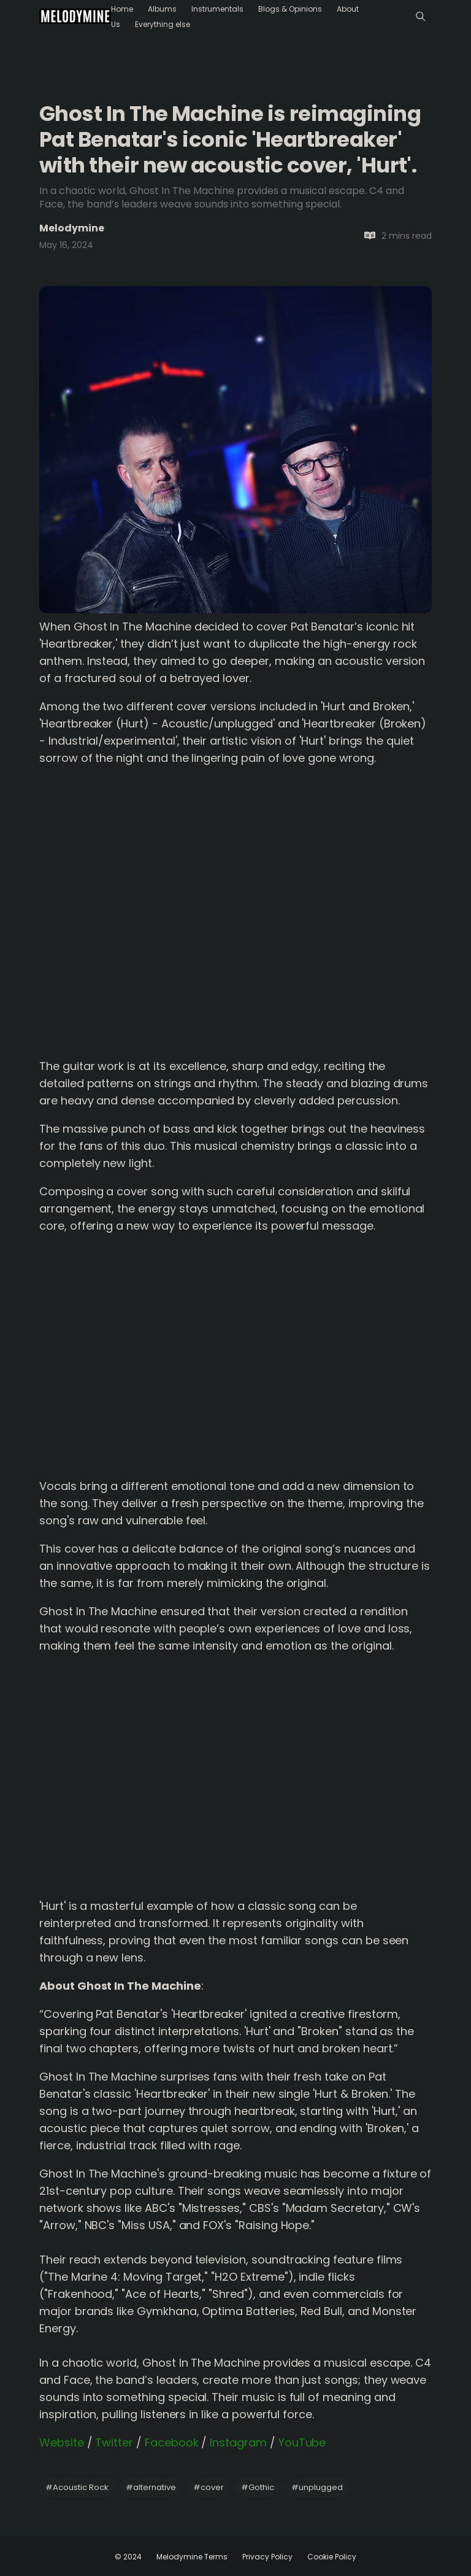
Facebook (172, 2442)
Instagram (238, 2442)
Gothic (257, 2487)
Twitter (114, 2442)
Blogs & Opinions (290, 9)
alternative (151, 2487)
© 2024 (128, 2556)
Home (122, 9)
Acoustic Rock (77, 2487)
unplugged (317, 2487)
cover (208, 2487)
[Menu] (420, 16)
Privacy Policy (267, 2556)
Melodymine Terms (192, 2556)
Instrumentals (217, 9)
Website (61, 2442)
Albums (162, 9)
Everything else (162, 24)
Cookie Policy (331, 2556)
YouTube (302, 2442)
